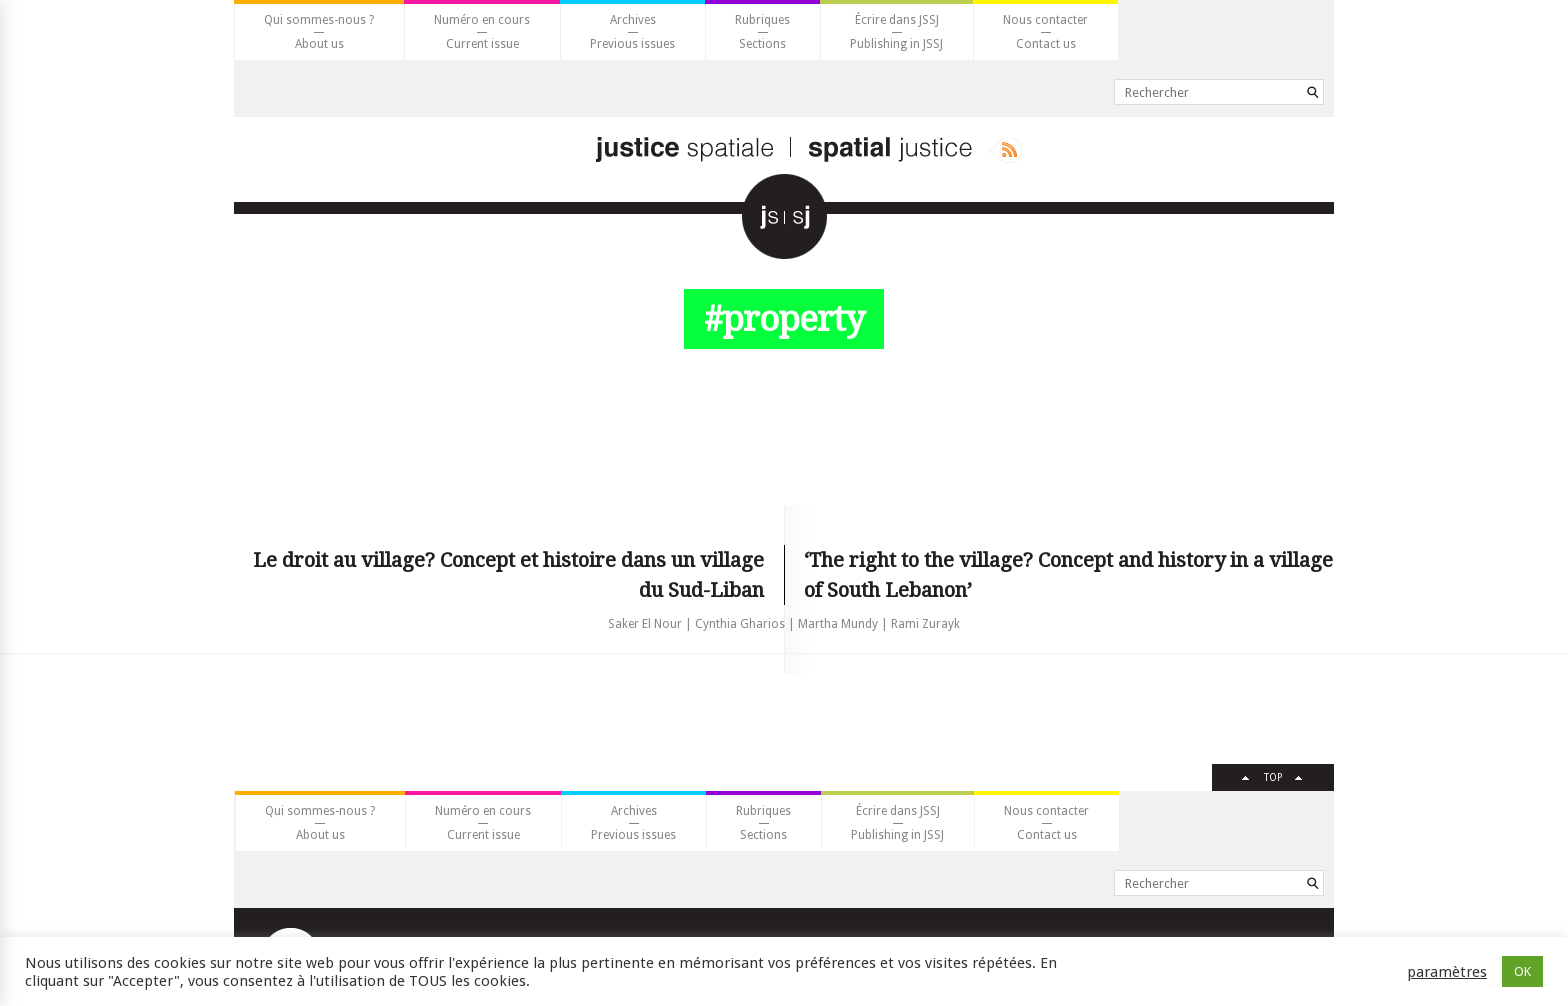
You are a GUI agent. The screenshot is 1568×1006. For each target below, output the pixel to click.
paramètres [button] (1447, 972)
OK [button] (1522, 971)
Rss (1005, 150)
